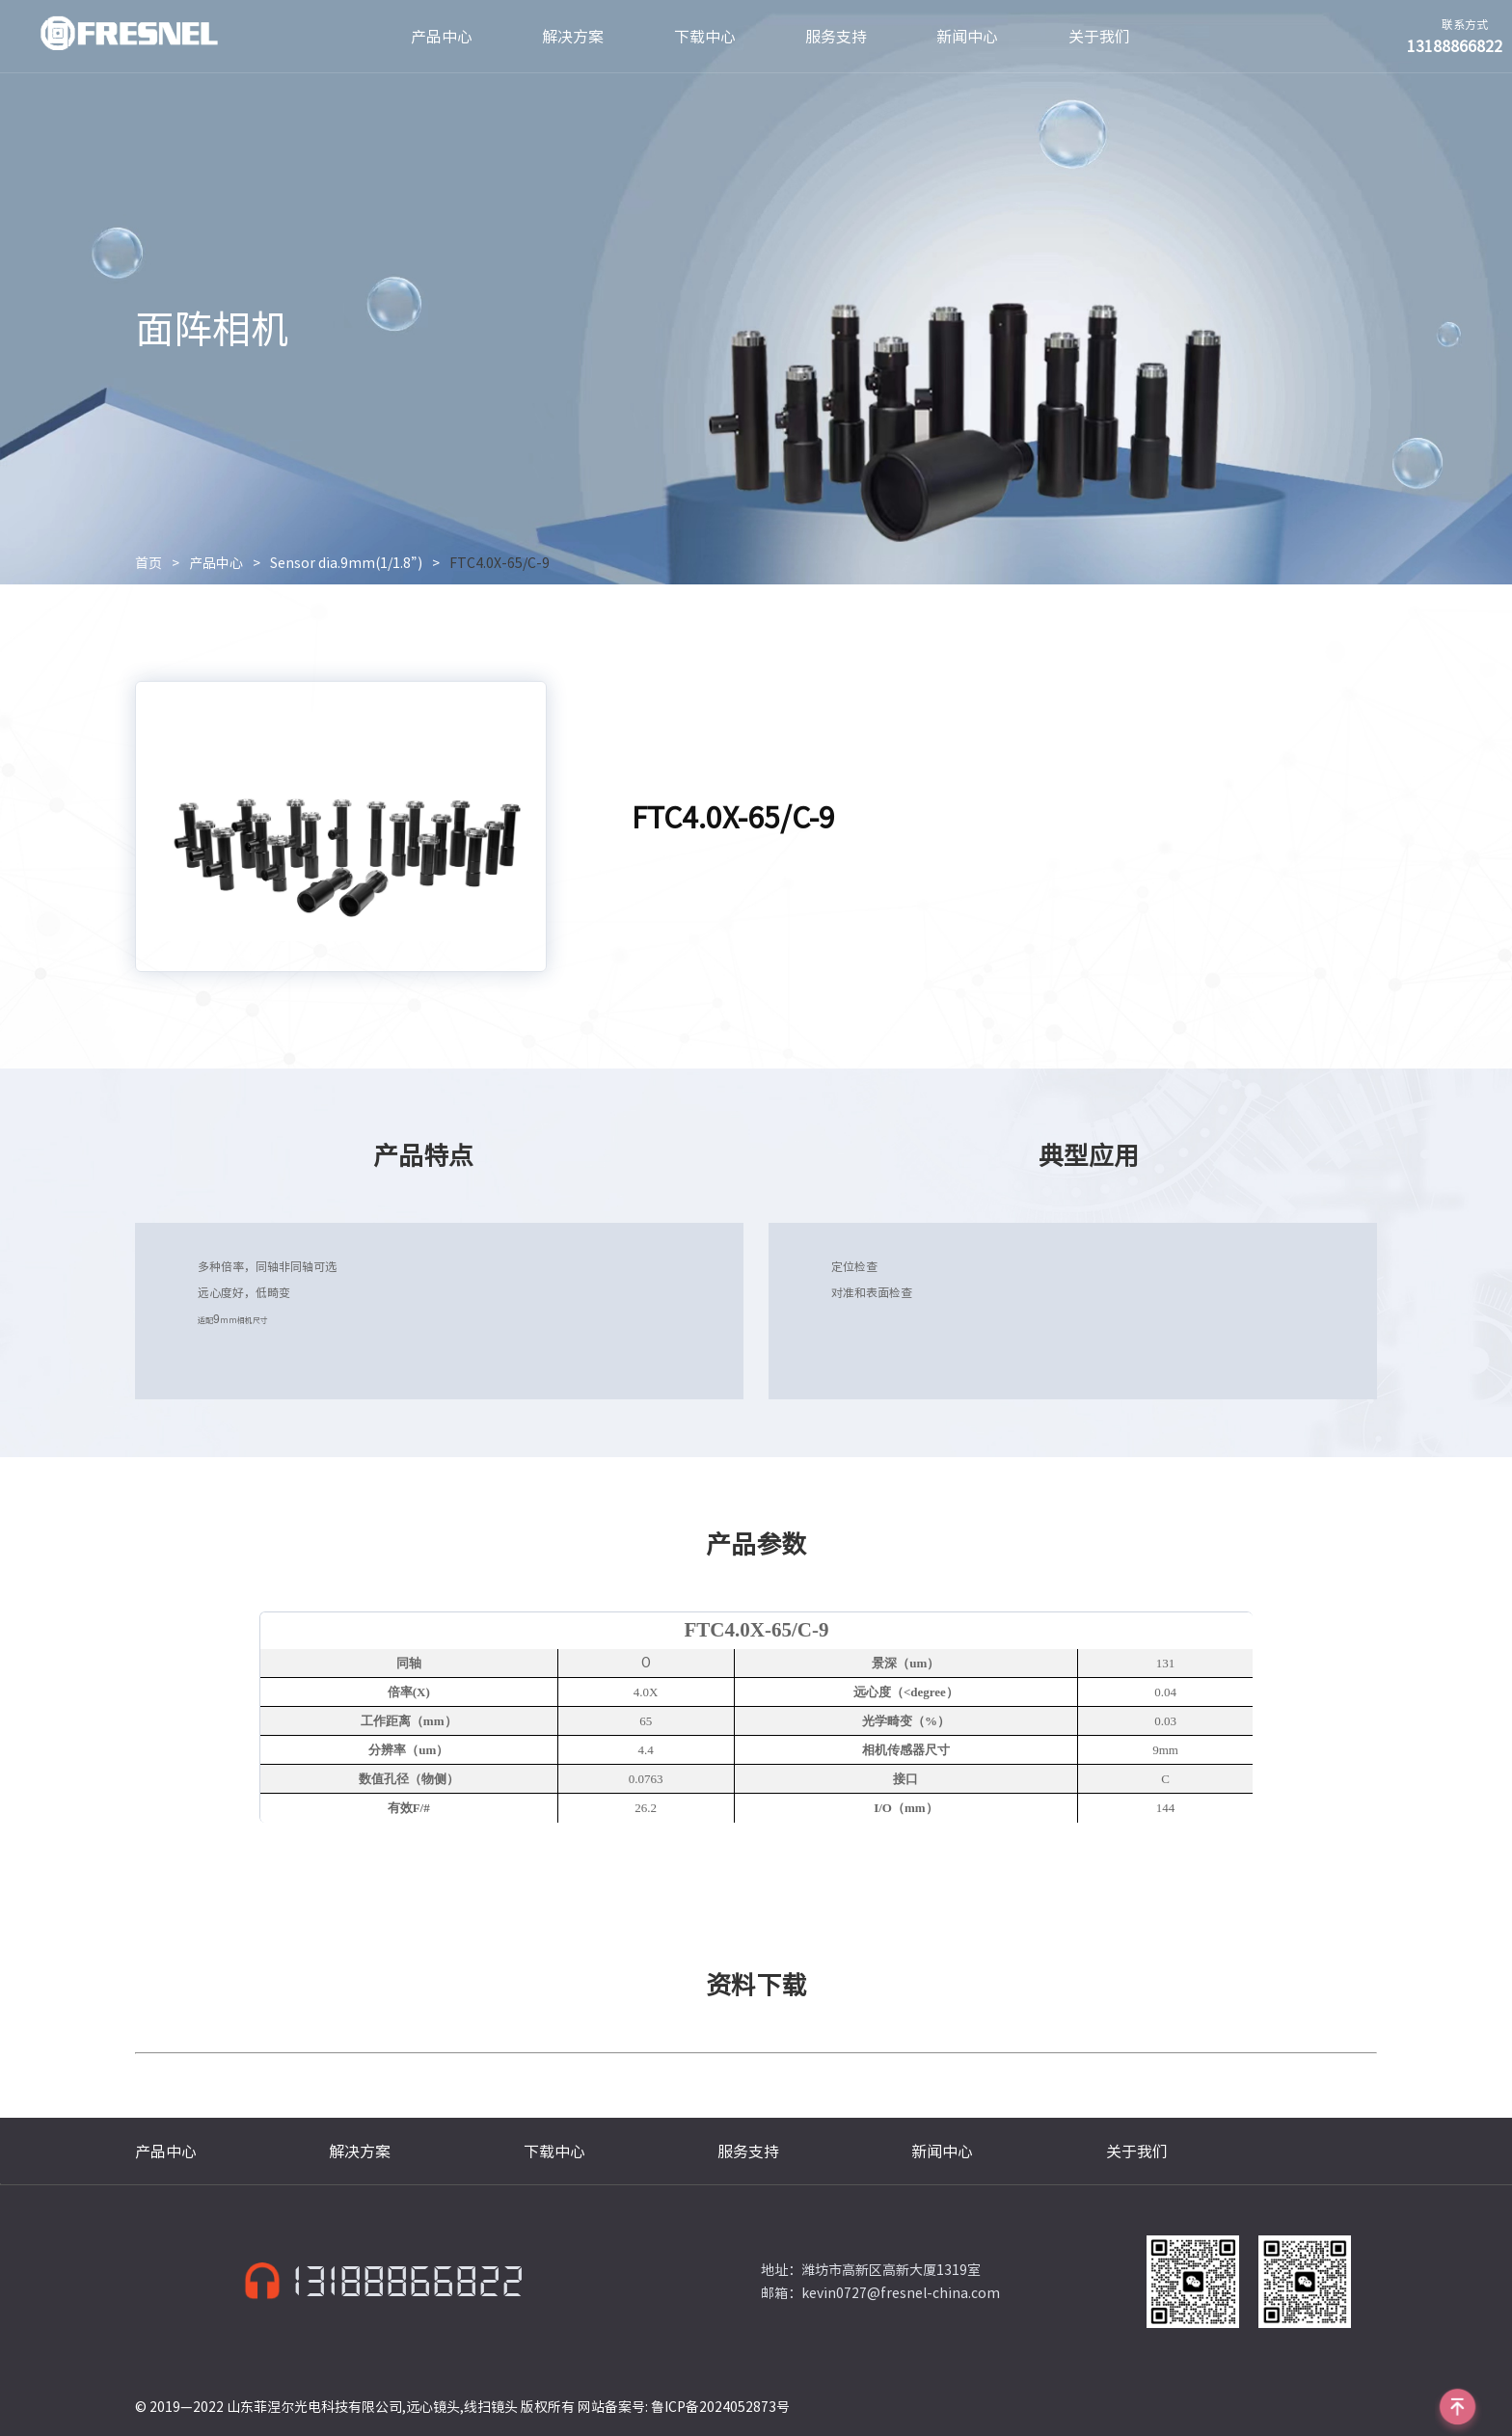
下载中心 (705, 36)
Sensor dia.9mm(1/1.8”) (346, 563)
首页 (148, 563)
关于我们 (1099, 36)
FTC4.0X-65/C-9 (499, 563)
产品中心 (441, 36)
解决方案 (573, 36)
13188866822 (408, 2281)
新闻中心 (967, 36)
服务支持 (836, 36)
